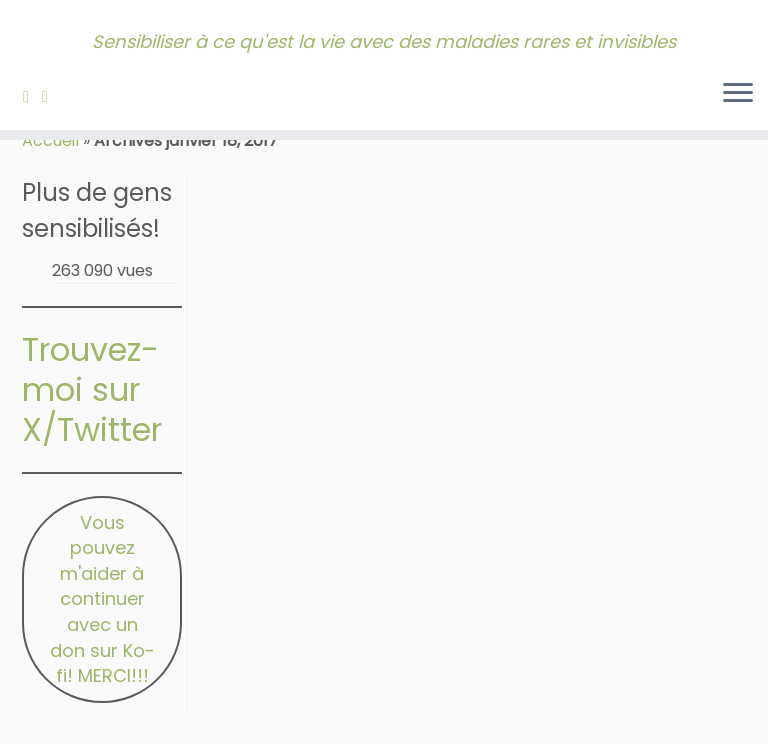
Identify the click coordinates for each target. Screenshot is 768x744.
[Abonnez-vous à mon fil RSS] (32, 96)
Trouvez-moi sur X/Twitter (92, 389)
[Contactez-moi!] (51, 96)
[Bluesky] (67, 96)
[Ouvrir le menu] (738, 94)
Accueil (50, 140)
